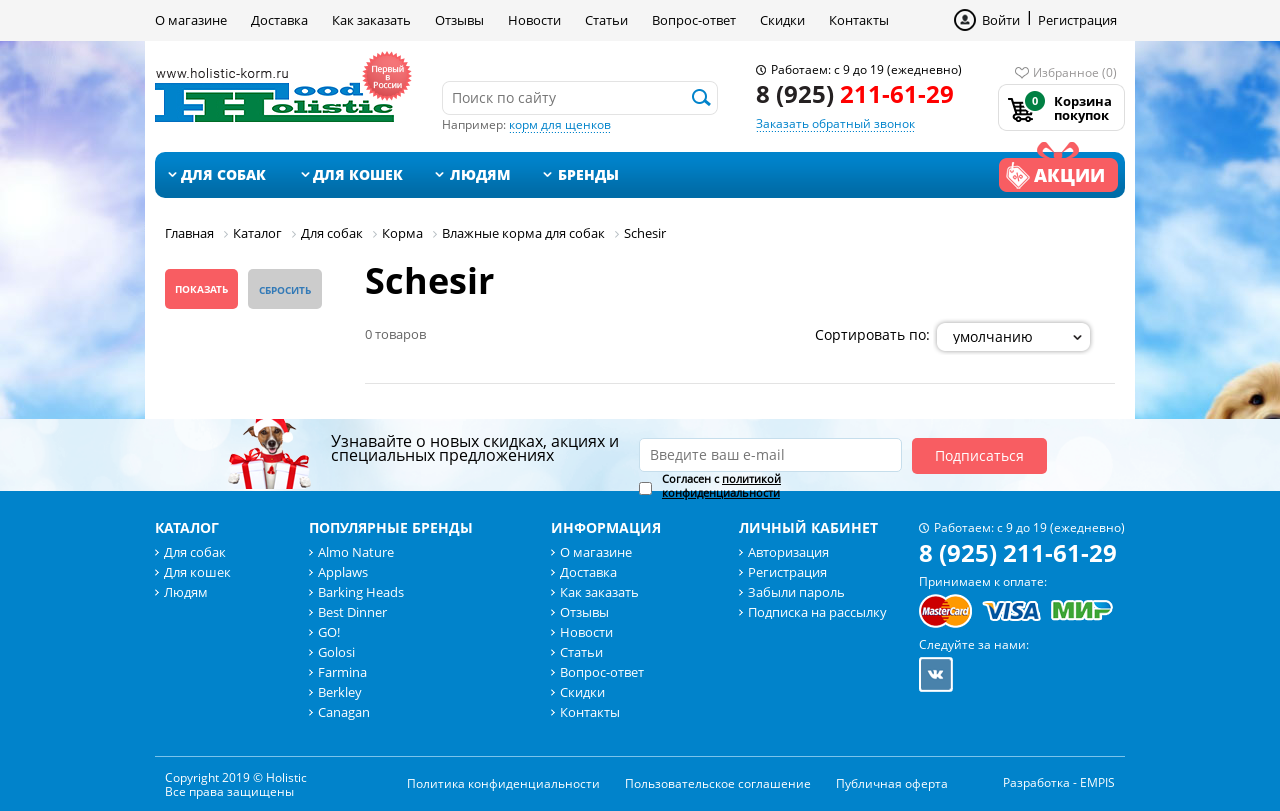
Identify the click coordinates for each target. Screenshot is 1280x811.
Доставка (279, 20)
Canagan (344, 712)
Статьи (606, 20)
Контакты (859, 20)
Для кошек (358, 174)
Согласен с (721, 486)
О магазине (191, 20)
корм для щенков (560, 124)
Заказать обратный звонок (835, 123)
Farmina (342, 672)
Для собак (223, 174)
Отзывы (459, 20)
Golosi (336, 652)
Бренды (588, 174)
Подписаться (979, 455)
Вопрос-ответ (694, 20)
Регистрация (1077, 20)
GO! (329, 632)
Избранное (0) (1075, 72)
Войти (1001, 20)
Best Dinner (352, 612)
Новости (534, 20)
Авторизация (788, 552)
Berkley (340, 692)
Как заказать (371, 20)
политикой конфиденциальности (721, 485)
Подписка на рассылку (817, 612)
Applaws (343, 572)
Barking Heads (361, 592)
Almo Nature (356, 552)
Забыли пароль (796, 592)
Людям (480, 174)
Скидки (782, 20)
